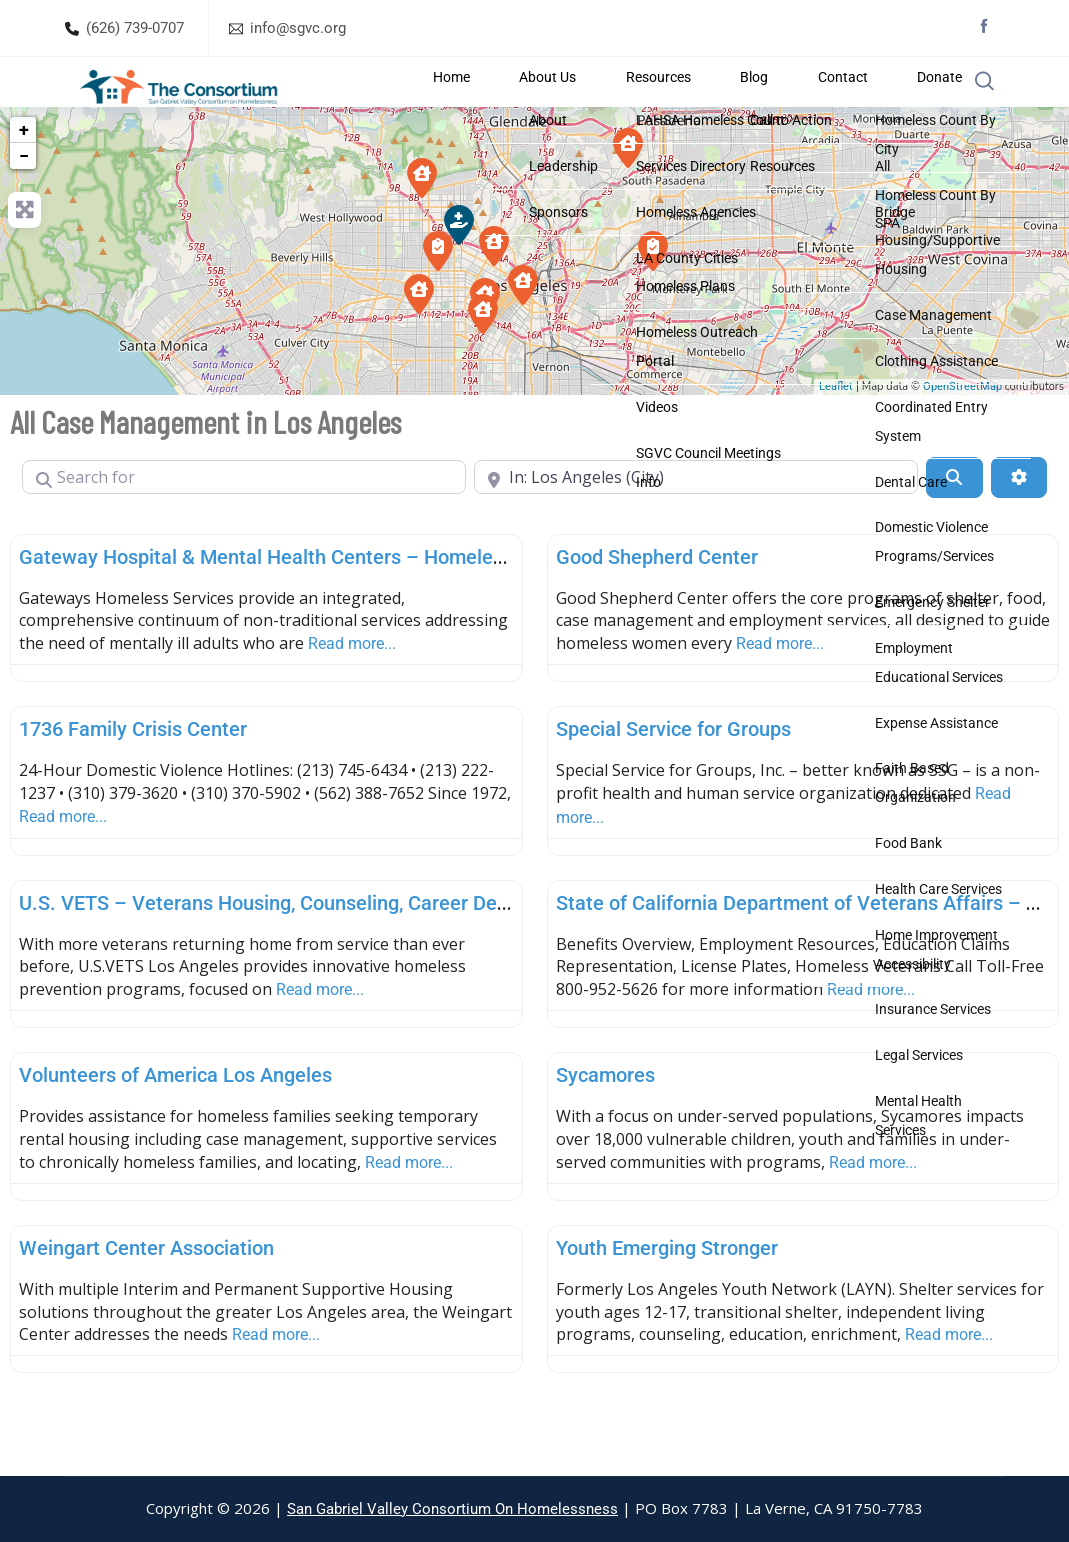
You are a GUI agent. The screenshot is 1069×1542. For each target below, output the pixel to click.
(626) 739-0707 (135, 28)
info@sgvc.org (298, 28)
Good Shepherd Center (657, 604)
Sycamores (605, 1123)
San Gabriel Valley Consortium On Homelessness (452, 1509)
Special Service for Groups (673, 777)
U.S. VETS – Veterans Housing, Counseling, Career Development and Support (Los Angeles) (425, 950)
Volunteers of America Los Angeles (175, 1123)
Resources (729, 105)
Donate (909, 105)
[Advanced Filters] (1019, 525)
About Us (653, 105)
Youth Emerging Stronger (667, 1296)
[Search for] (244, 525)
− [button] (24, 203)
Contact (847, 105)
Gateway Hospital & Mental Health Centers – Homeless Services (306, 604)
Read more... (352, 691)
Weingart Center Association (146, 1296)
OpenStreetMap (962, 434)
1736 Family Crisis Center (133, 777)
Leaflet (836, 434)
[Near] (696, 525)
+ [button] (24, 177)
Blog (792, 105)
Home (591, 105)
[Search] (954, 525)
